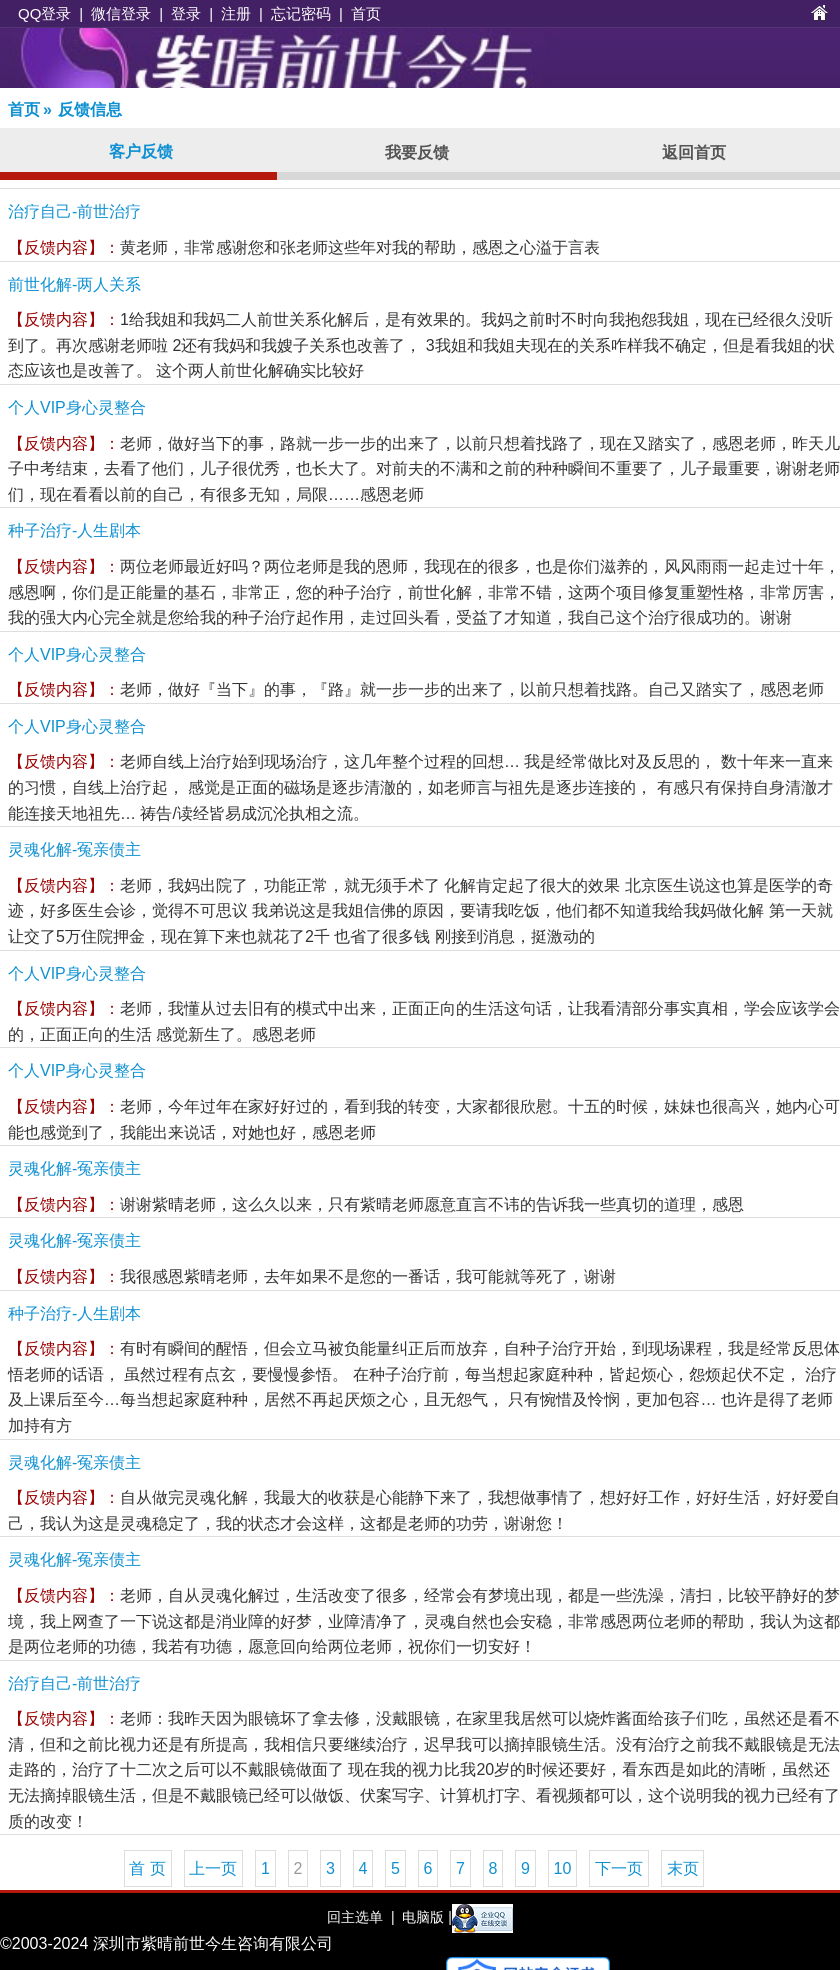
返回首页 (694, 152)
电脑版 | (424, 1917)
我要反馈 (417, 152)
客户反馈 (141, 151)
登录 (186, 13)
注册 (236, 13)
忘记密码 (301, 13)
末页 (683, 1868)
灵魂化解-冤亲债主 (74, 849)
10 (563, 1868)
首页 (366, 13)
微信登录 (121, 13)
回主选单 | (360, 1917)
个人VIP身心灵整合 (77, 407)
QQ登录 (44, 13)
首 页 (147, 1868)
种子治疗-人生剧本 (74, 530)
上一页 (213, 1868)
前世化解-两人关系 (74, 284)
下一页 (619, 1868)
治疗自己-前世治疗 (74, 211)
